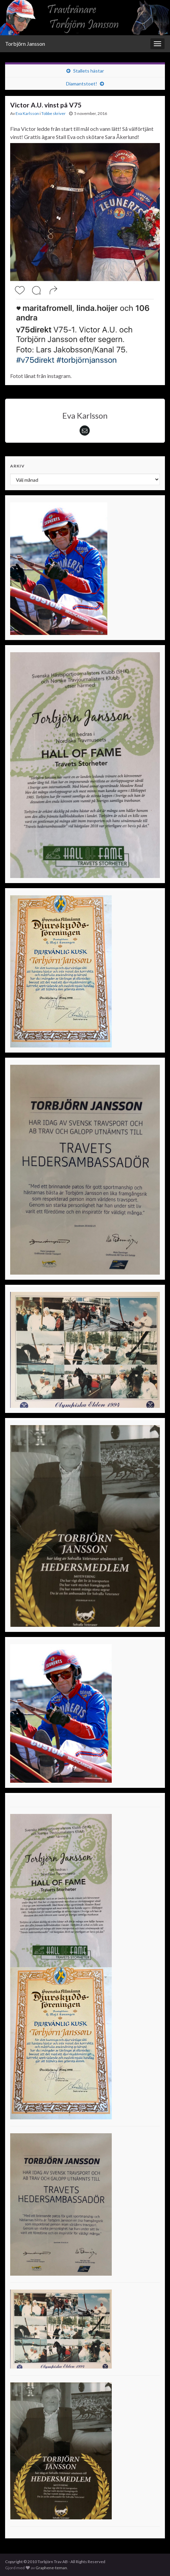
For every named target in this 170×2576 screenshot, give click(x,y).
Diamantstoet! (81, 83)
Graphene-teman (51, 2567)
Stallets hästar (88, 71)
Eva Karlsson (27, 113)
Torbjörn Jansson (25, 43)
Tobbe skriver (53, 113)
